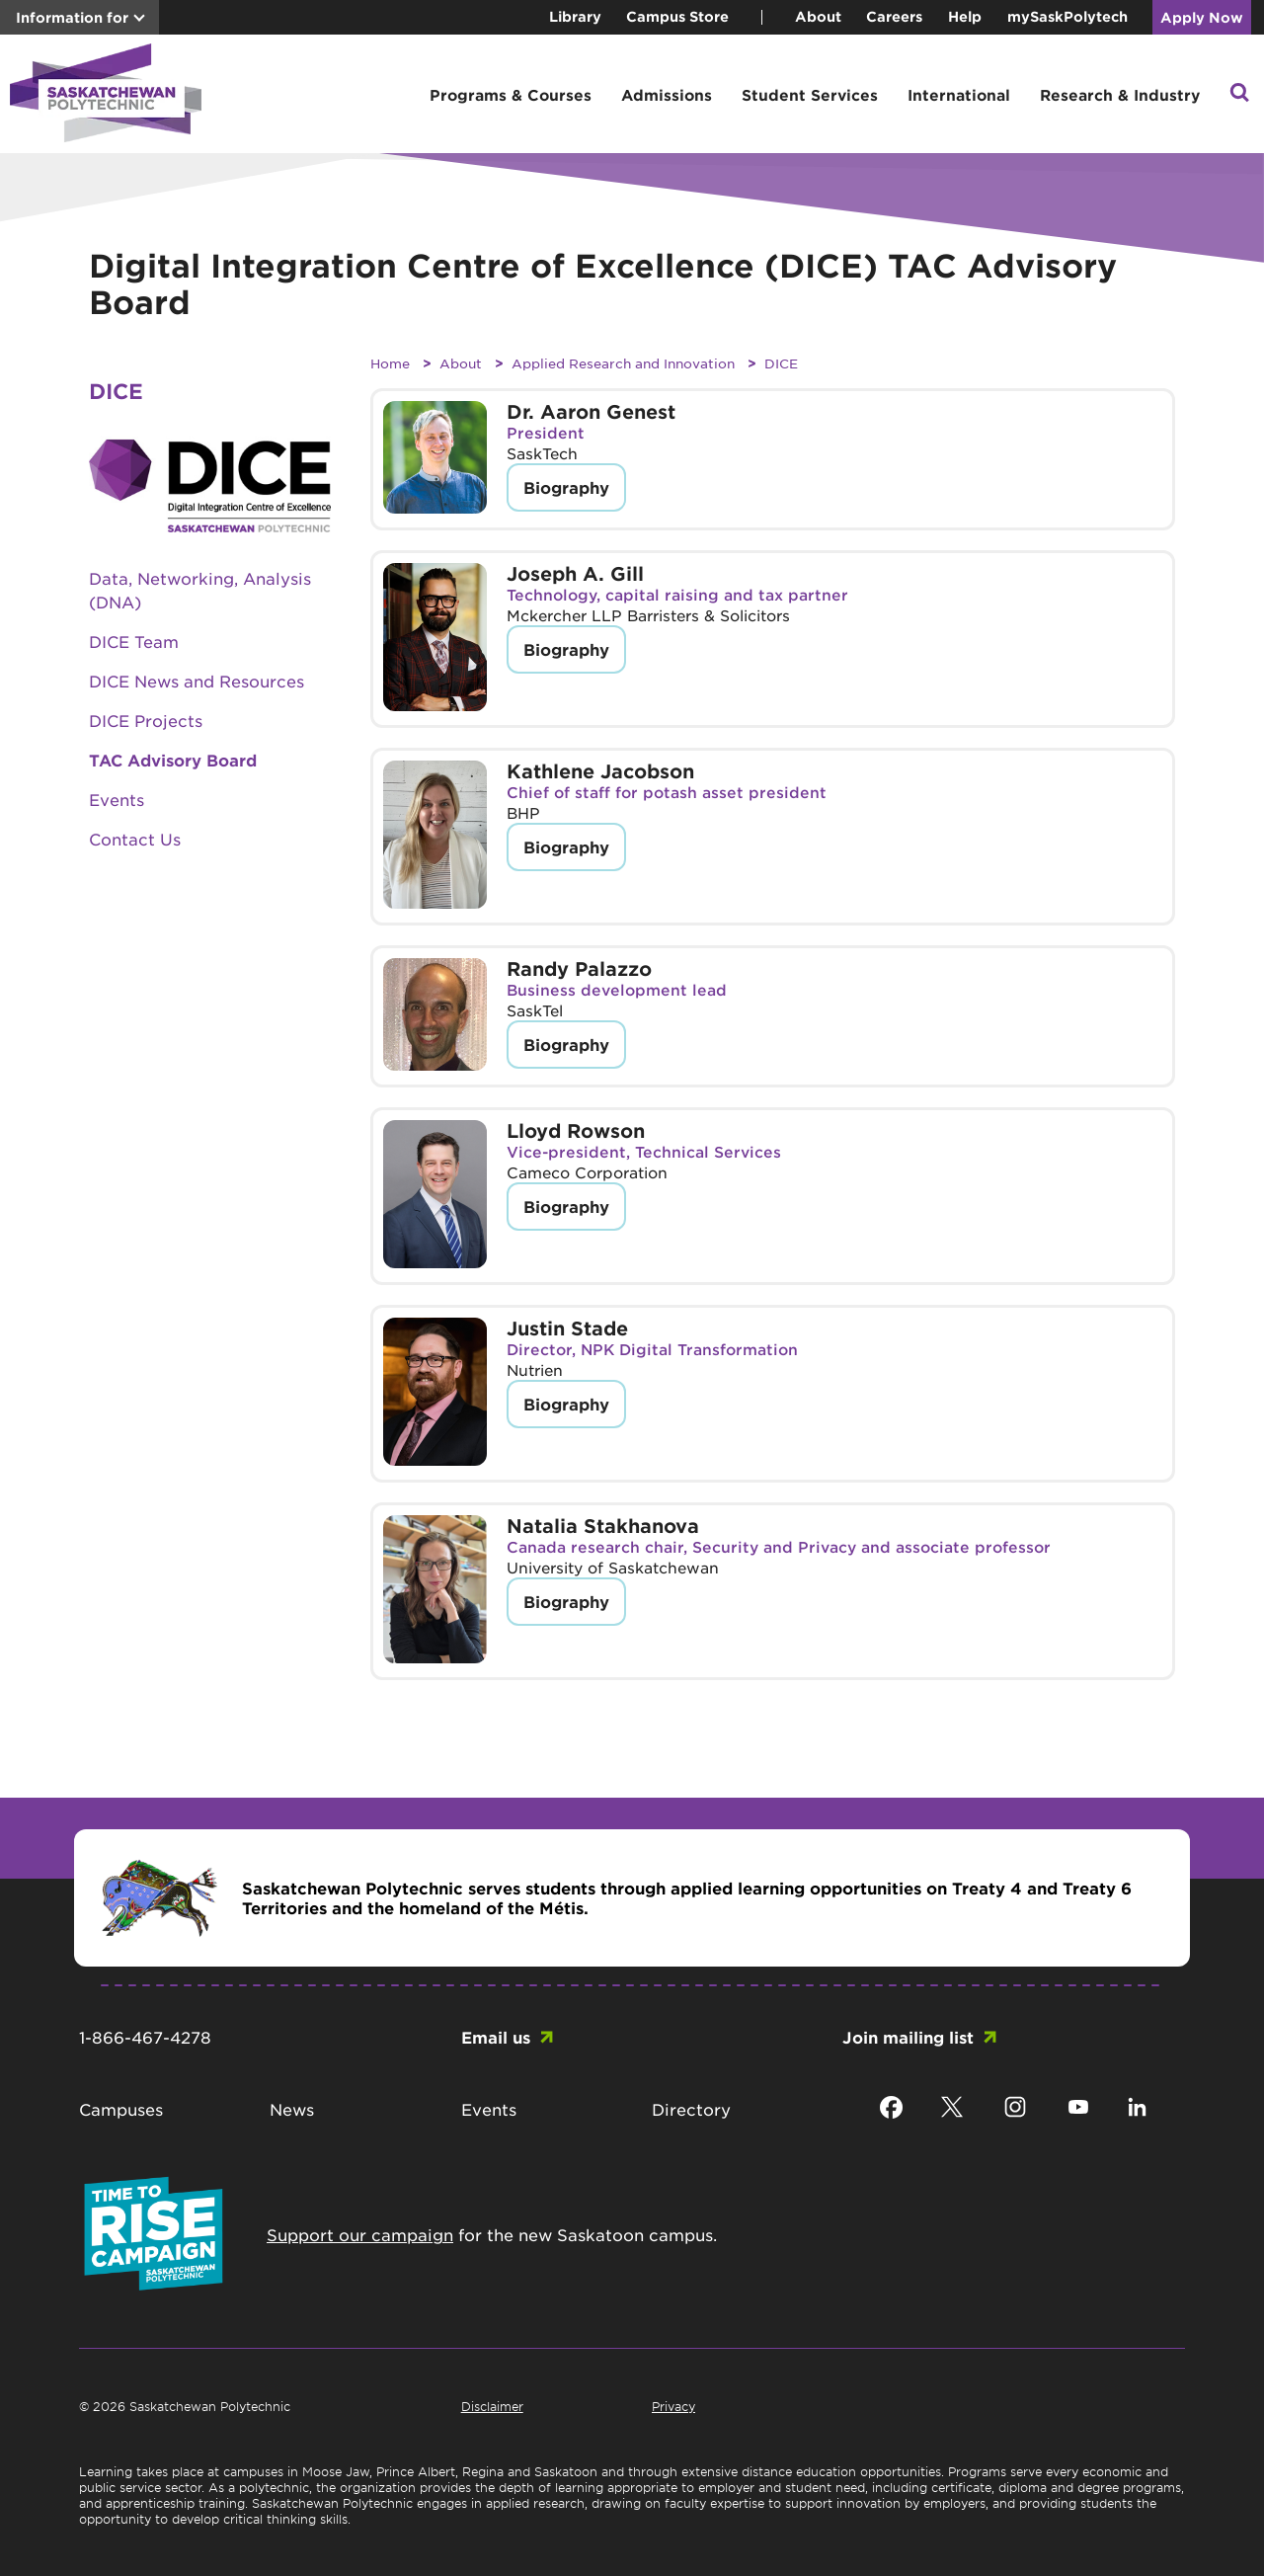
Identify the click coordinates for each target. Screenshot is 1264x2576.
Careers (894, 16)
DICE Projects (145, 720)
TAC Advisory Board (173, 759)
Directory (691, 2109)
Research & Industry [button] (1120, 94)
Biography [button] (566, 487)
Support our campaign (360, 2234)
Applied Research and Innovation (623, 363)
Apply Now (1201, 17)
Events (116, 799)
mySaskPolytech (1067, 16)
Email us (495, 2037)
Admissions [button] (666, 94)
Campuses (121, 2109)
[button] (1239, 94)
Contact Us (135, 838)
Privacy (673, 2406)
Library (575, 16)
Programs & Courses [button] (511, 94)
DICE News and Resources (196, 680)
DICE (781, 363)
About (818, 16)
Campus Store (677, 16)
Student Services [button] (810, 94)
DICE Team (134, 641)
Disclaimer (492, 2406)
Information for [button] (72, 17)
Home (390, 363)
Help (965, 16)
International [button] (959, 94)
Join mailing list (908, 2037)
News (292, 2109)
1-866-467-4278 (145, 2037)
